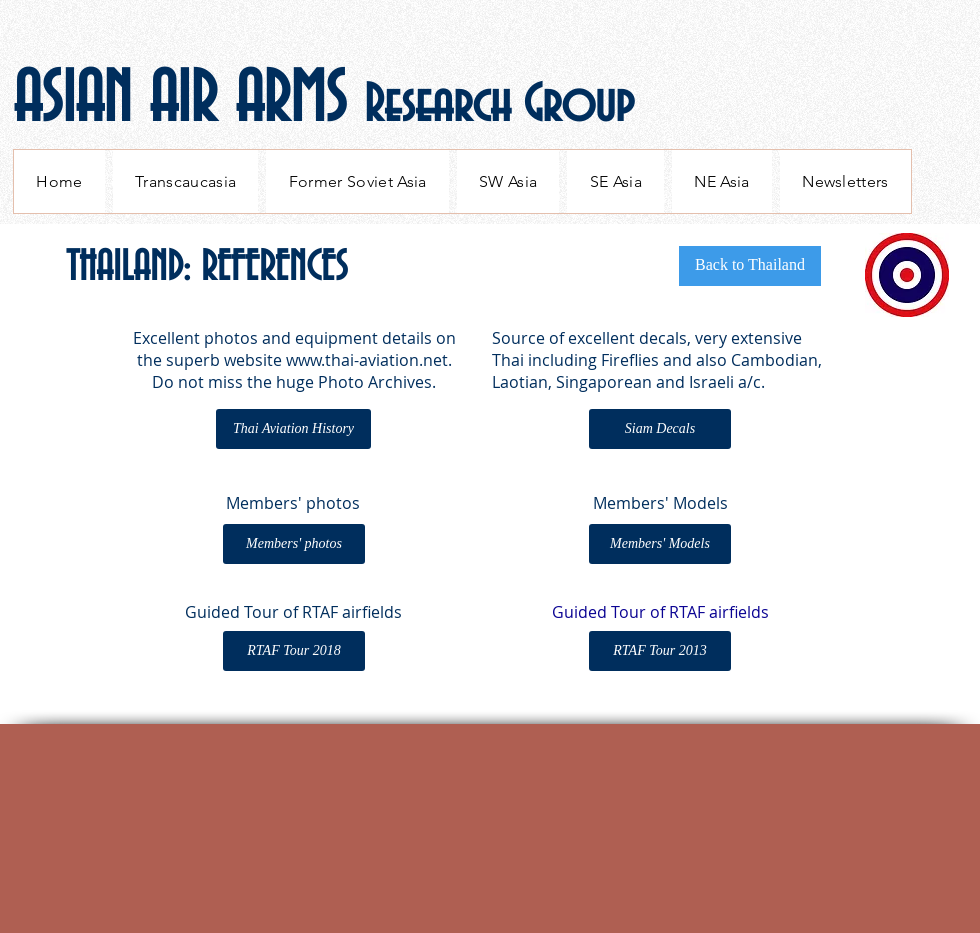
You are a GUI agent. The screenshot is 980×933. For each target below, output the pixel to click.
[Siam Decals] (660, 429)
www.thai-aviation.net (367, 360)
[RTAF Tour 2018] (294, 651)
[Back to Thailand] (750, 266)
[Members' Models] (660, 544)
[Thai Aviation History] (293, 429)
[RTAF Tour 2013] (660, 651)
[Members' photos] (294, 544)
